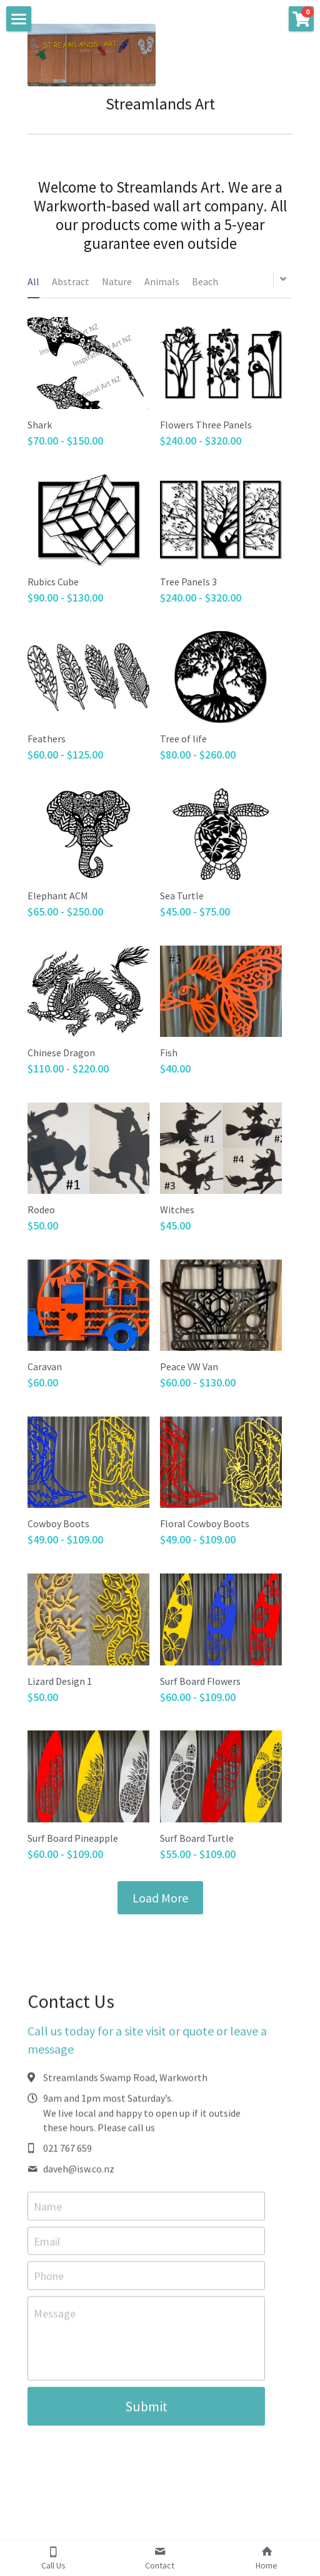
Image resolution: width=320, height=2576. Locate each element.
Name (48, 2211)
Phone (49, 2280)
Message (55, 2318)
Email (47, 2245)
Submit (146, 2411)
